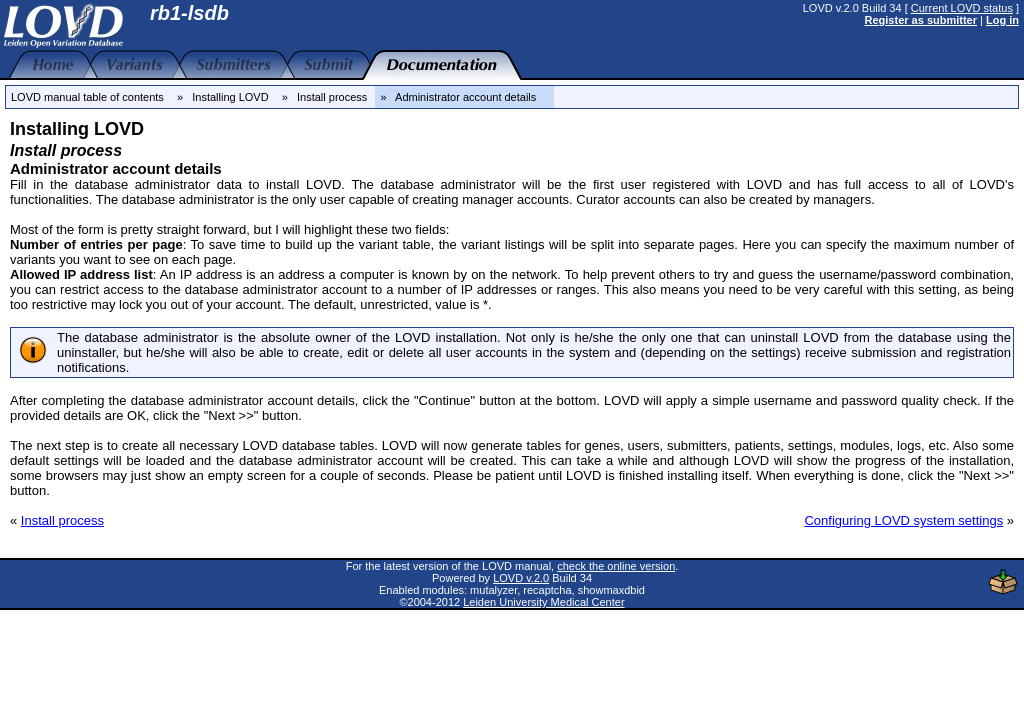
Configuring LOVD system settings (903, 520)
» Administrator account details (464, 97)
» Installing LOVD (223, 97)
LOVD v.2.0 (521, 578)
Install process (62, 520)
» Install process (325, 97)
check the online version (616, 566)
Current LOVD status (962, 8)
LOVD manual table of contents (87, 97)
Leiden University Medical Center (543, 602)
